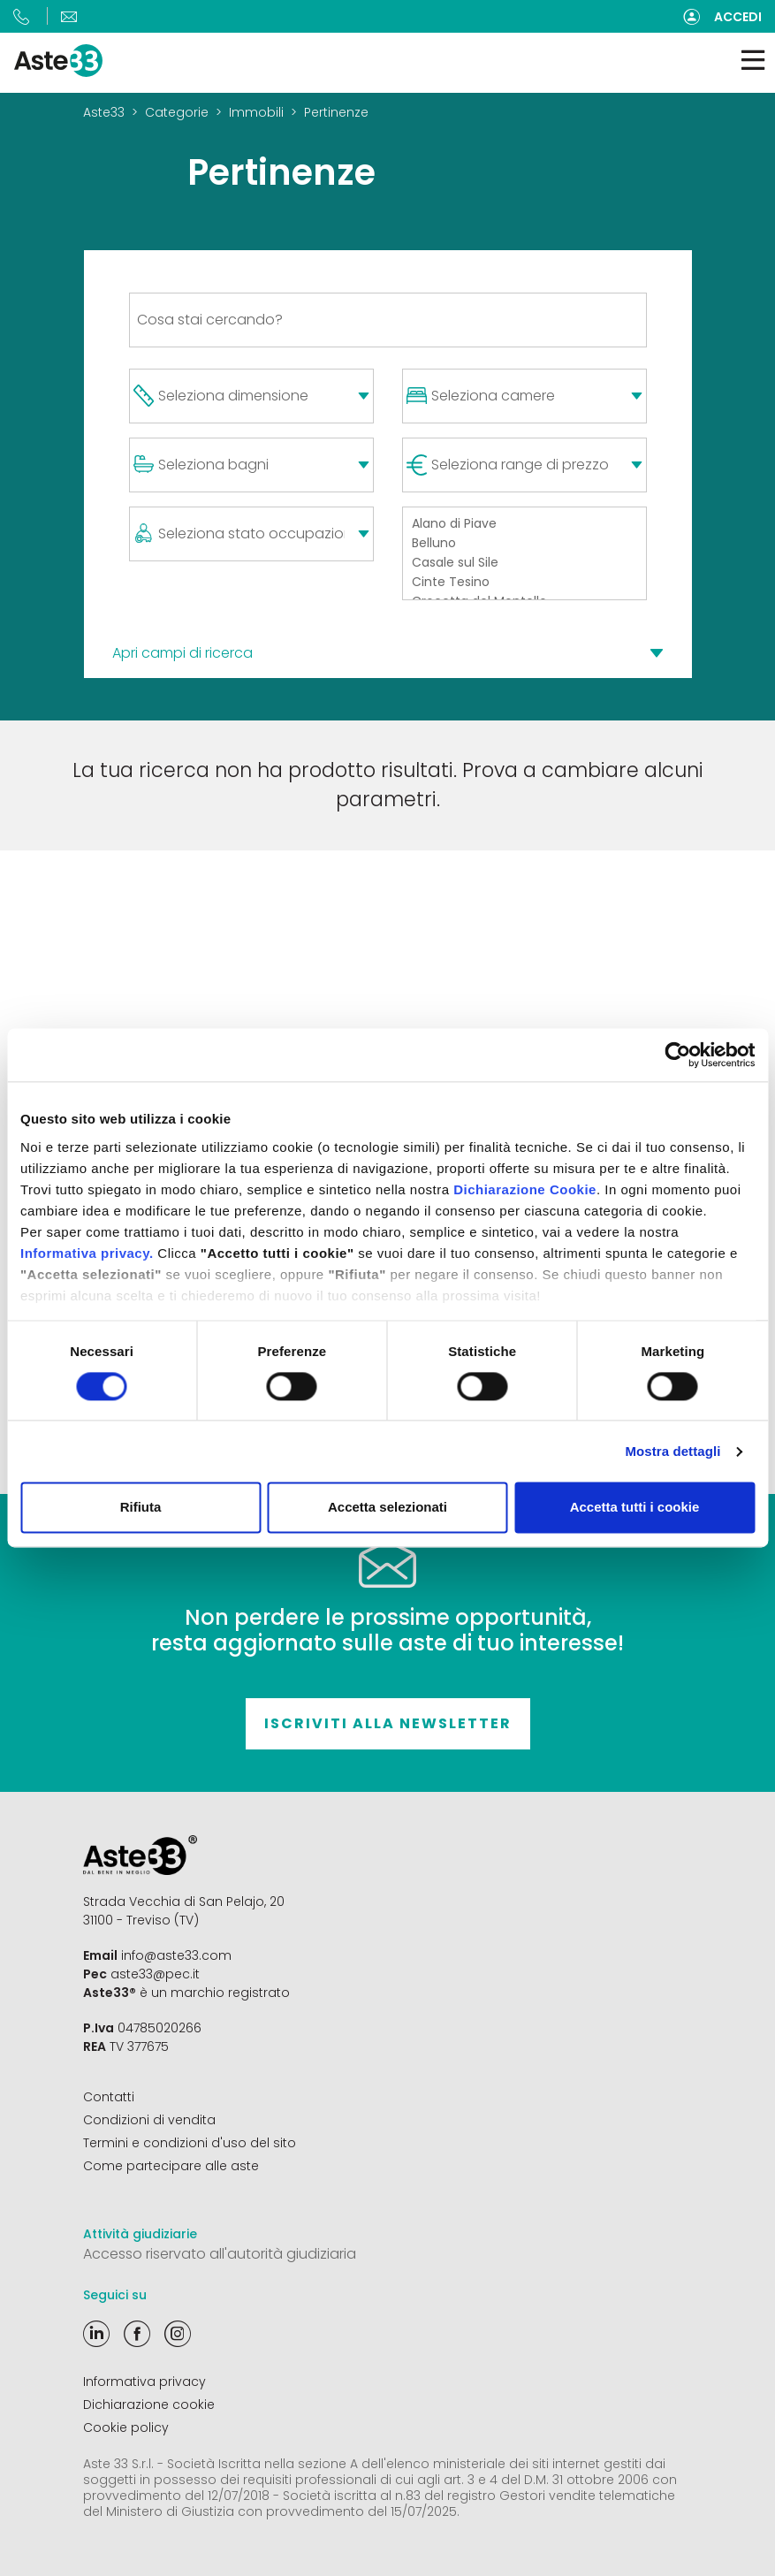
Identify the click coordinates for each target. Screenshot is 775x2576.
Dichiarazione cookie (149, 2404)
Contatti (108, 2097)
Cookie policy (126, 2427)
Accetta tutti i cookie (635, 1507)
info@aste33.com (176, 1955)
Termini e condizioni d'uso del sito (189, 2143)
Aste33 (104, 112)
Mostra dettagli (672, 1451)
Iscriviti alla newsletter (388, 1723)
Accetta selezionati (387, 1507)
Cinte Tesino (524, 582)
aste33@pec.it (155, 1974)
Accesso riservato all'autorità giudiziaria (219, 2254)
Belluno (524, 543)
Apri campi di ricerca (182, 653)
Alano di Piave (524, 524)
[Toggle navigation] (753, 60)
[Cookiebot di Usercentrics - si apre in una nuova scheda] (677, 1054)
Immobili (256, 112)
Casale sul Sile (524, 563)
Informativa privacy (144, 2381)
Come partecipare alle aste (171, 2166)
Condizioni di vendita (149, 2120)
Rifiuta (141, 1507)
